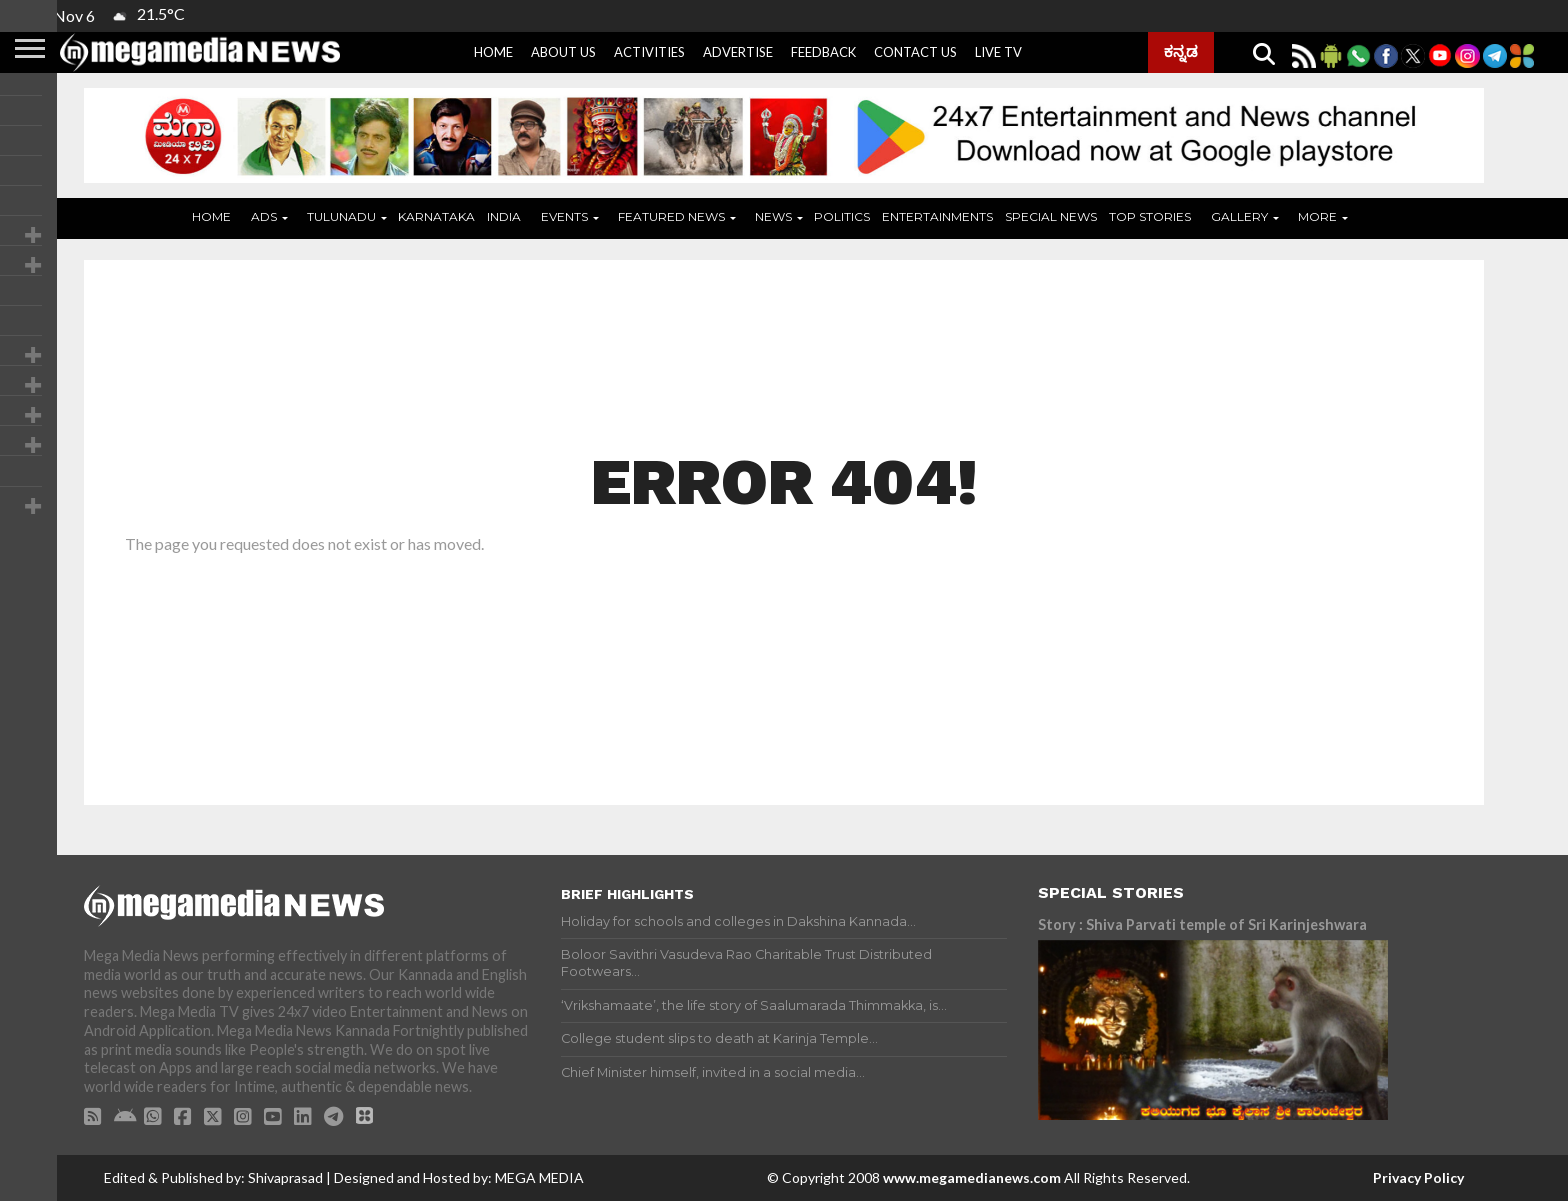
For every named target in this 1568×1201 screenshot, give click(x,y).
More (1317, 216)
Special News (1051, 216)
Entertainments (937, 216)
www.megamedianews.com (972, 1177)
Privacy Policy (1418, 1177)
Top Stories (1150, 216)
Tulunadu (341, 216)
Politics (842, 216)
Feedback (823, 52)
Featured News (671, 216)
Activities (649, 52)
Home (493, 52)
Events (564, 216)
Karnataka (436, 216)
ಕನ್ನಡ (1181, 51)
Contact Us (915, 52)
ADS (264, 216)
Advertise (738, 52)
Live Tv (998, 52)
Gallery (1239, 216)
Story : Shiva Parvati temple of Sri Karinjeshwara (1202, 924)
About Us (563, 52)
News (773, 216)
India (504, 216)
